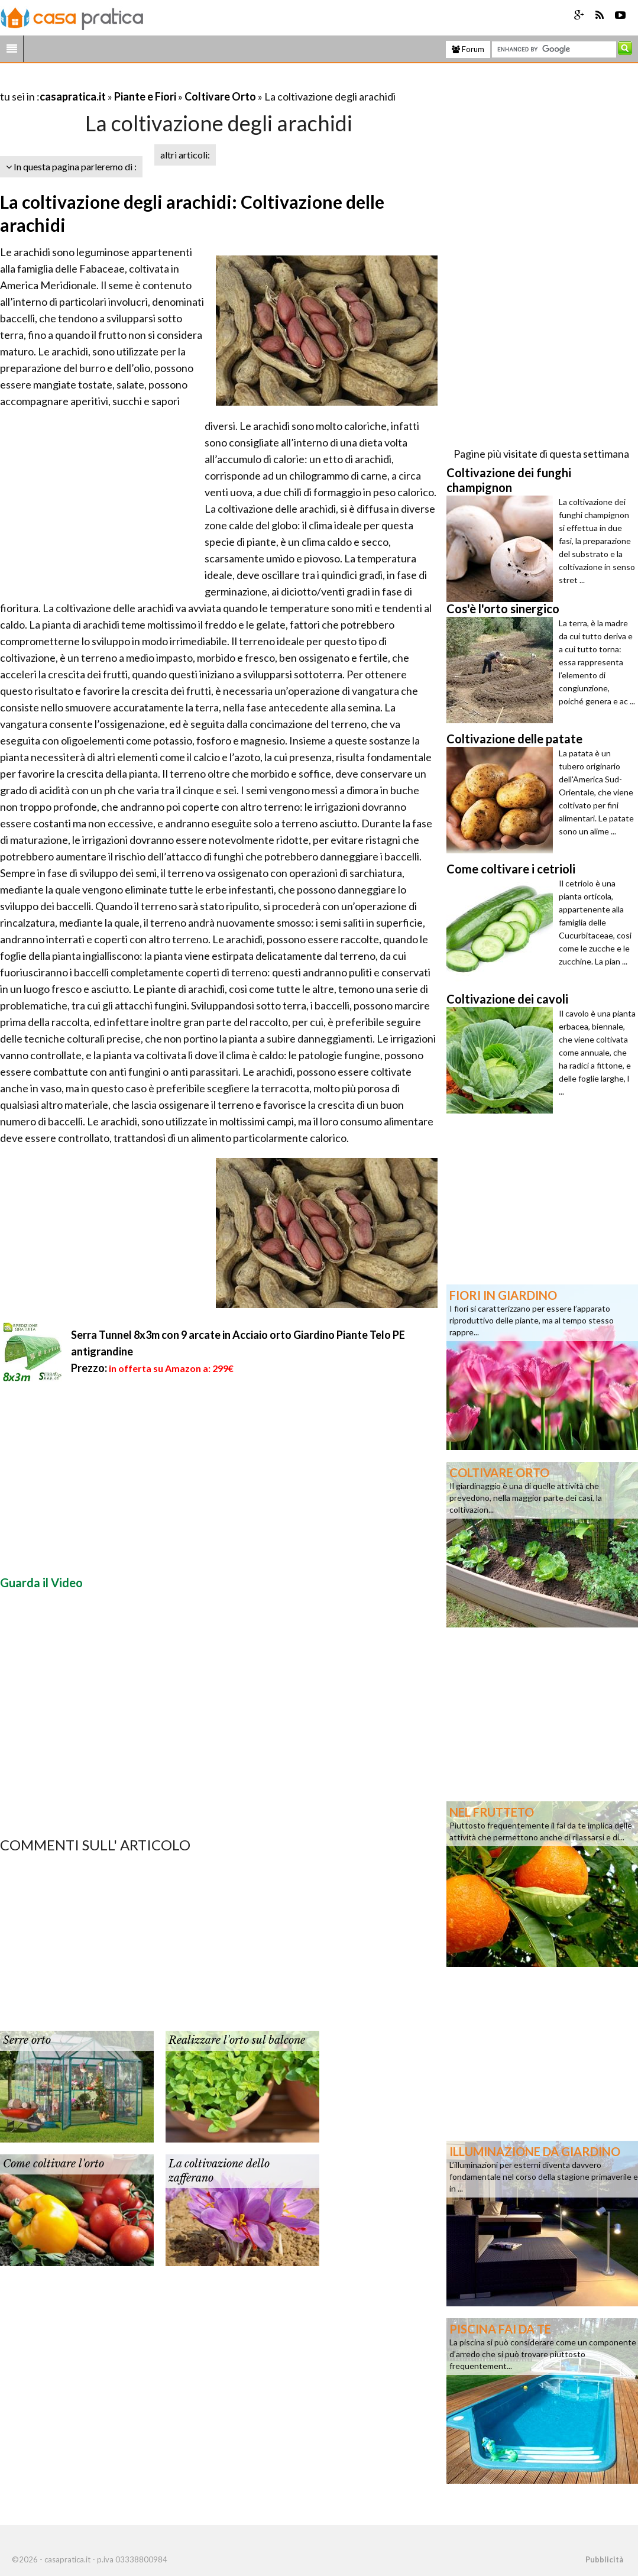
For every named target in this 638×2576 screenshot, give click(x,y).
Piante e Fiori (145, 96)
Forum (468, 49)
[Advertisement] (138, 81)
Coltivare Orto (220, 96)
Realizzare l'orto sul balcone (237, 2040)
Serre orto (27, 2040)
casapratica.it (73, 96)
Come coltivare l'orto (53, 2163)
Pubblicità (604, 2559)
